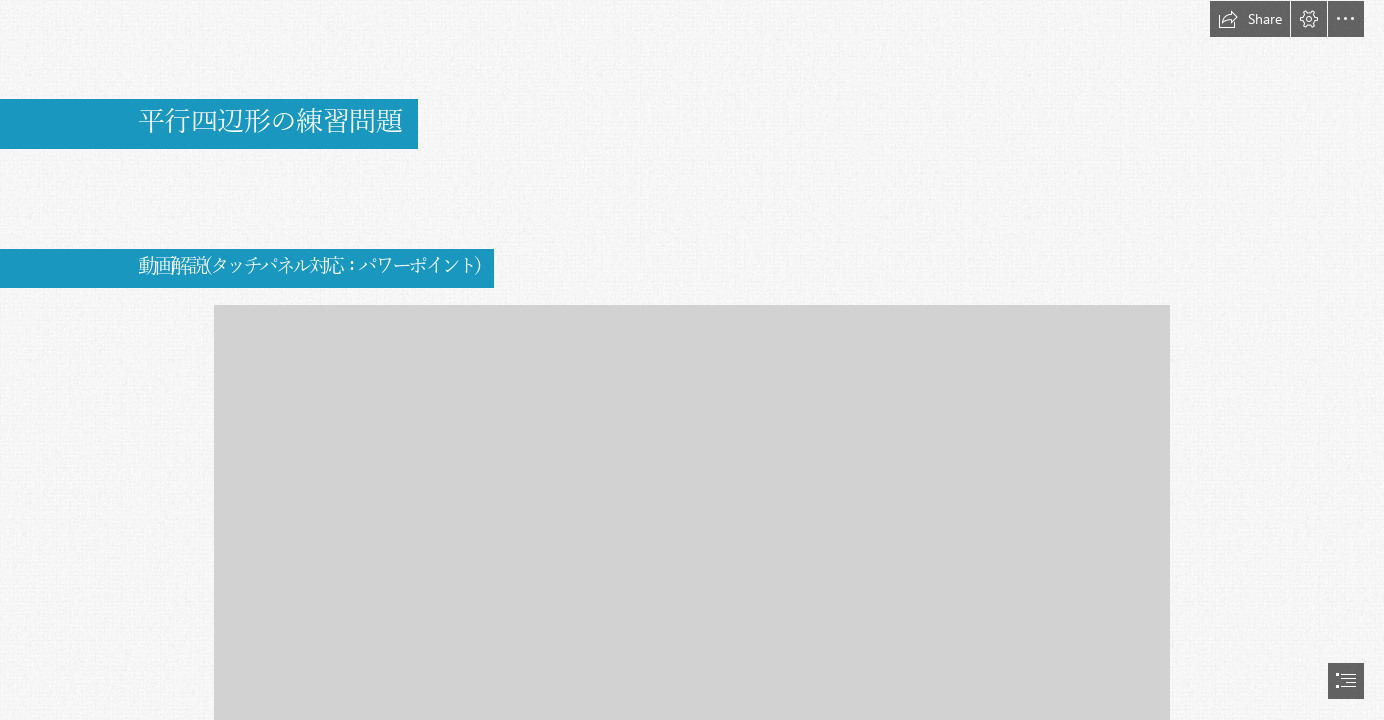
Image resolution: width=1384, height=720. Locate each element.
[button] (1250, 19)
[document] (692, 360)
